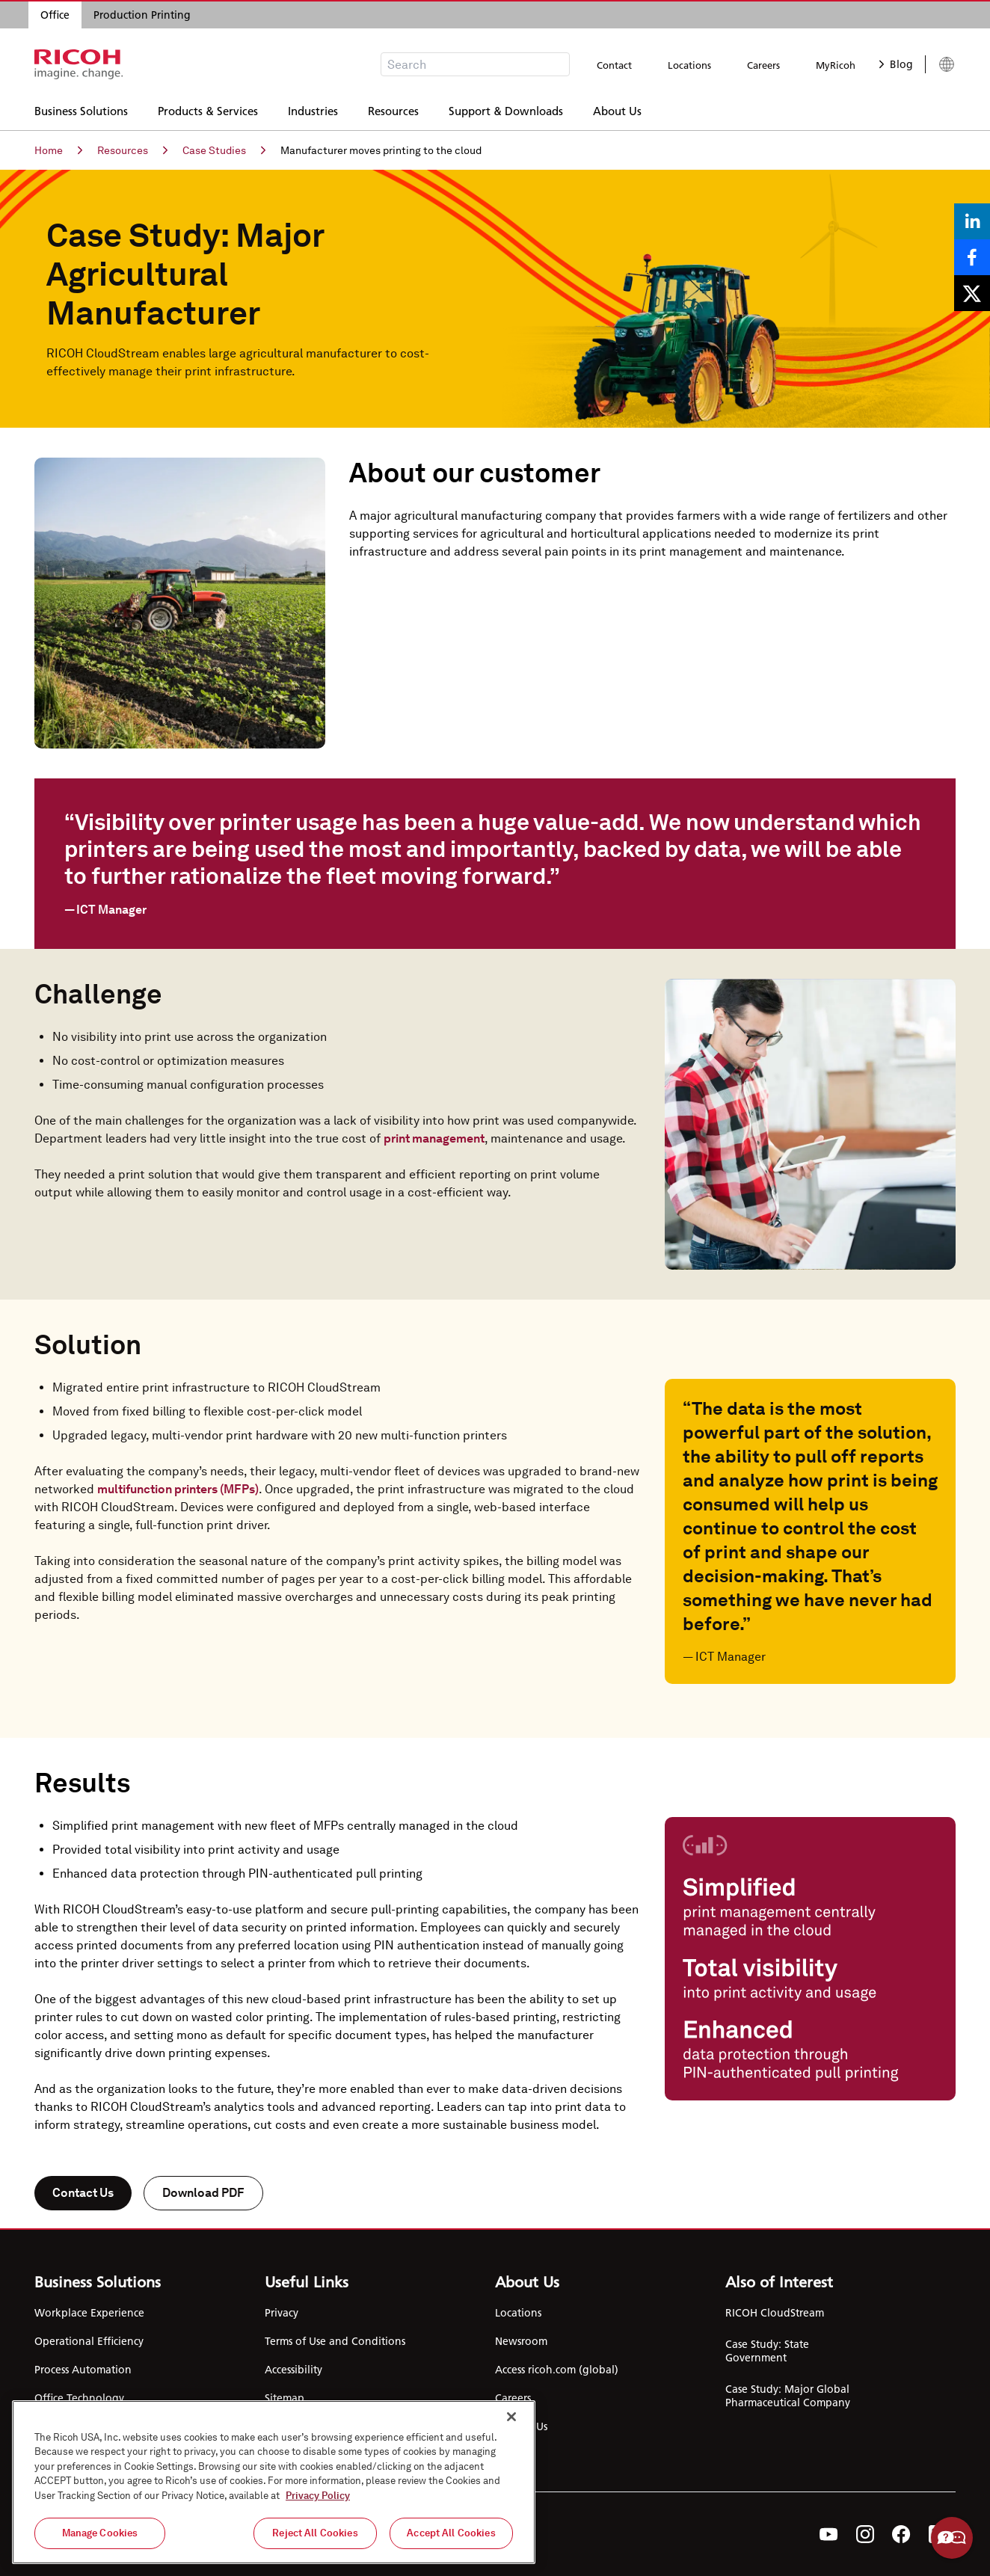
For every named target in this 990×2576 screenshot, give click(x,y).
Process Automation (83, 2369)
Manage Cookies (100, 2533)
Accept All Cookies (451, 2533)
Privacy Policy (318, 2495)
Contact (614, 65)
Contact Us (83, 2193)
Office (55, 15)
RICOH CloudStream (774, 2313)
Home (58, 150)
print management (434, 1138)
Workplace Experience (89, 2313)
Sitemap (284, 2398)
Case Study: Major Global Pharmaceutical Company (787, 2395)
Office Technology (79, 2398)
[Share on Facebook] (972, 257)
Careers (763, 65)
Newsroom (521, 2341)
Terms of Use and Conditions (335, 2341)
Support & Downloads (506, 108)
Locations (689, 65)
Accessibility (293, 2369)
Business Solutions (81, 108)
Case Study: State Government (767, 2350)
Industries (313, 108)
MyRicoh (835, 65)
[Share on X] (972, 293)
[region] (273, 2482)
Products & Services (208, 108)
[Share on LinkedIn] (972, 221)
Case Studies (223, 150)
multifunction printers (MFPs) (178, 1489)
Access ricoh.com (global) (556, 2369)
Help (952, 2538)
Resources (393, 108)
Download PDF (203, 2193)
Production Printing (142, 15)
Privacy (281, 2313)
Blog (896, 64)
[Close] (511, 2416)
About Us (617, 108)
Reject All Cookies (314, 2533)
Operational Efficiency (89, 2341)
